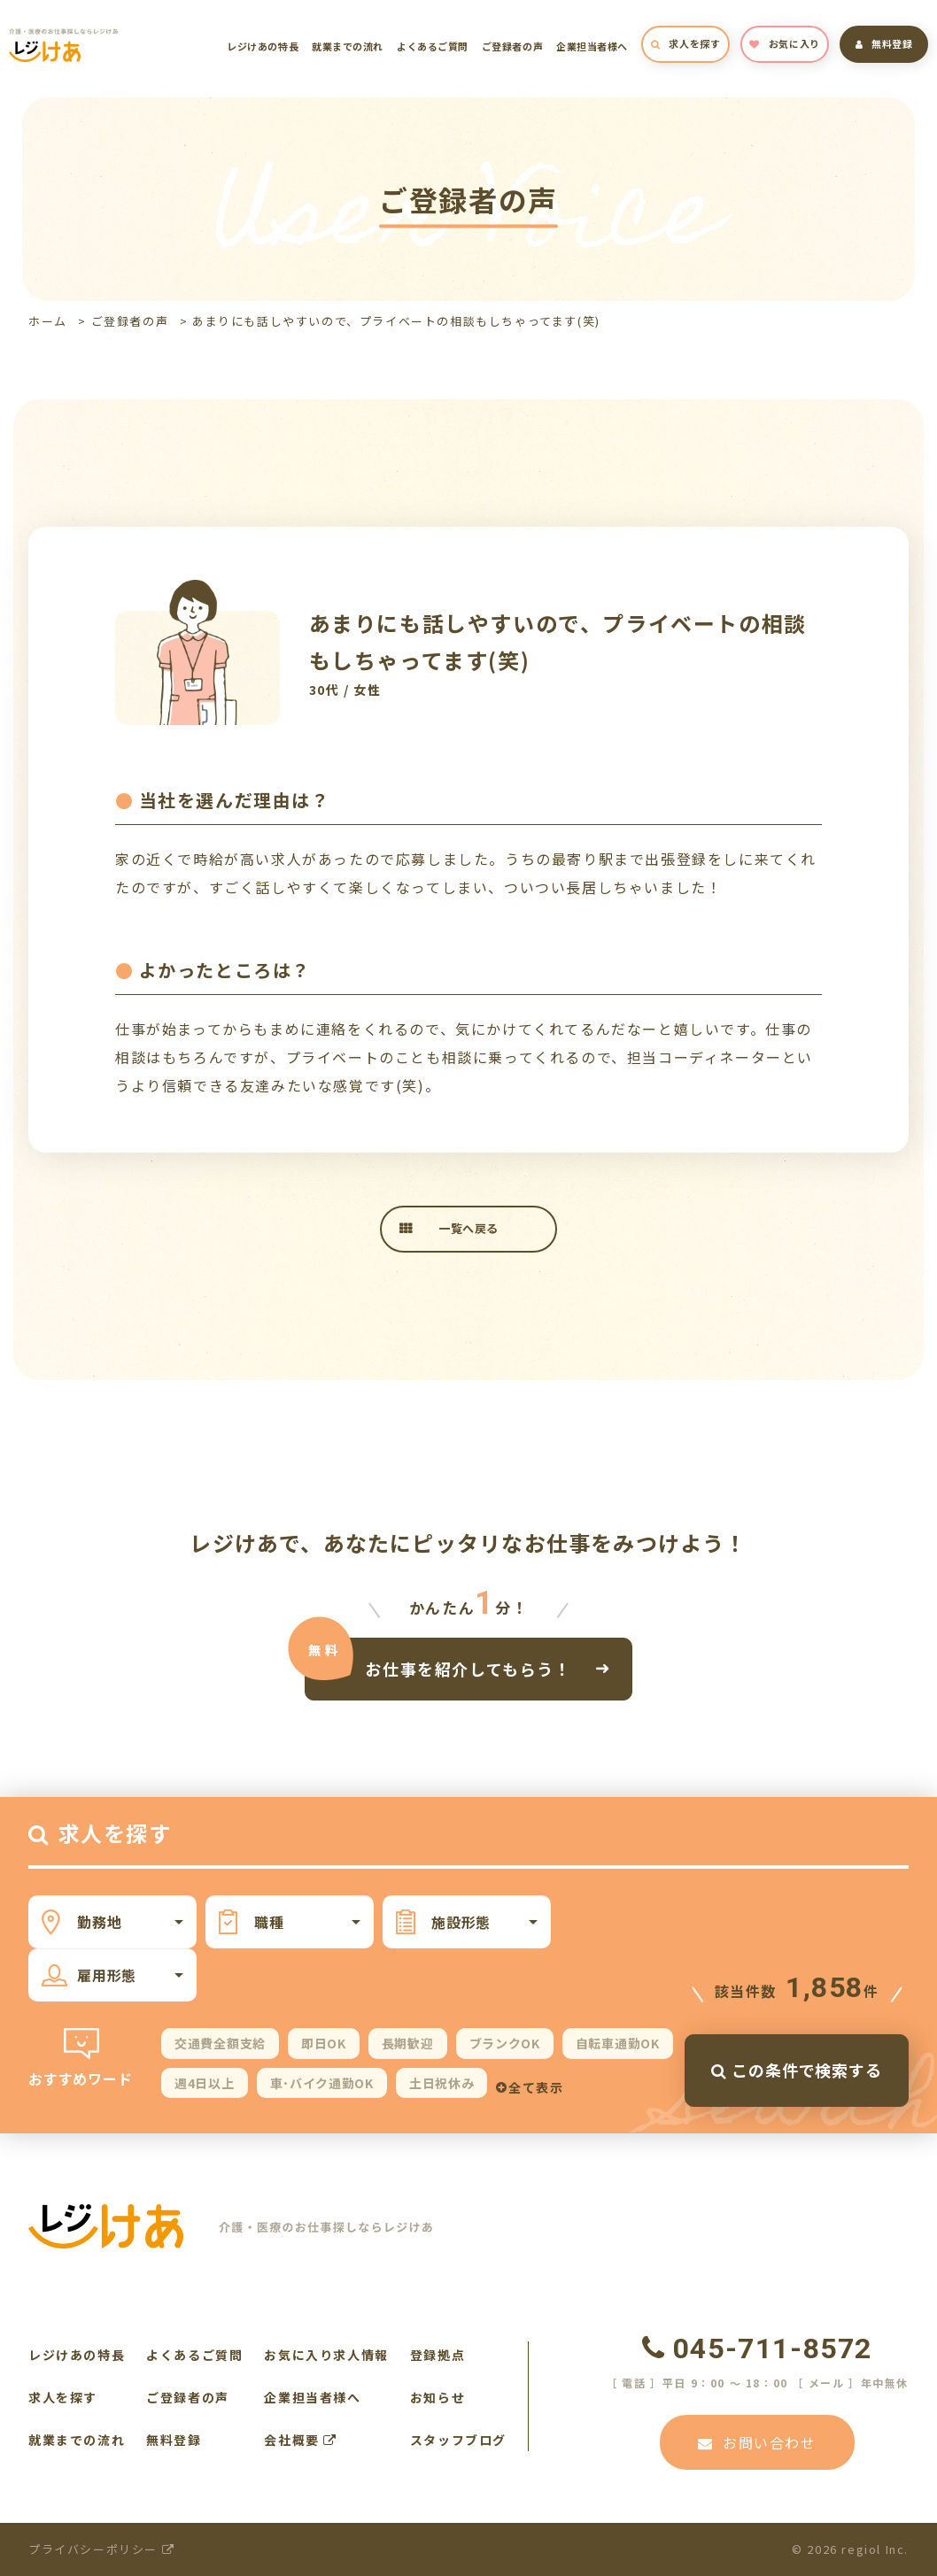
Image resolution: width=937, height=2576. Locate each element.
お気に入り (784, 43)
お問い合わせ (757, 2442)
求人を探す (685, 43)
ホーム (47, 320)
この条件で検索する (796, 2069)
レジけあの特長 (262, 46)
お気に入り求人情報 (326, 2355)
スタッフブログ (458, 2440)
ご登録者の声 (512, 46)
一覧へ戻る (468, 1228)
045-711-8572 (757, 2348)
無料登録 (884, 43)
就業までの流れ (347, 46)
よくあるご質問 (432, 46)
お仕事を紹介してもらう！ (468, 1667)
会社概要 (300, 2440)
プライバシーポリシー (101, 2549)
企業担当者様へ (592, 46)
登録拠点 (437, 2355)
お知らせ (437, 2397)
